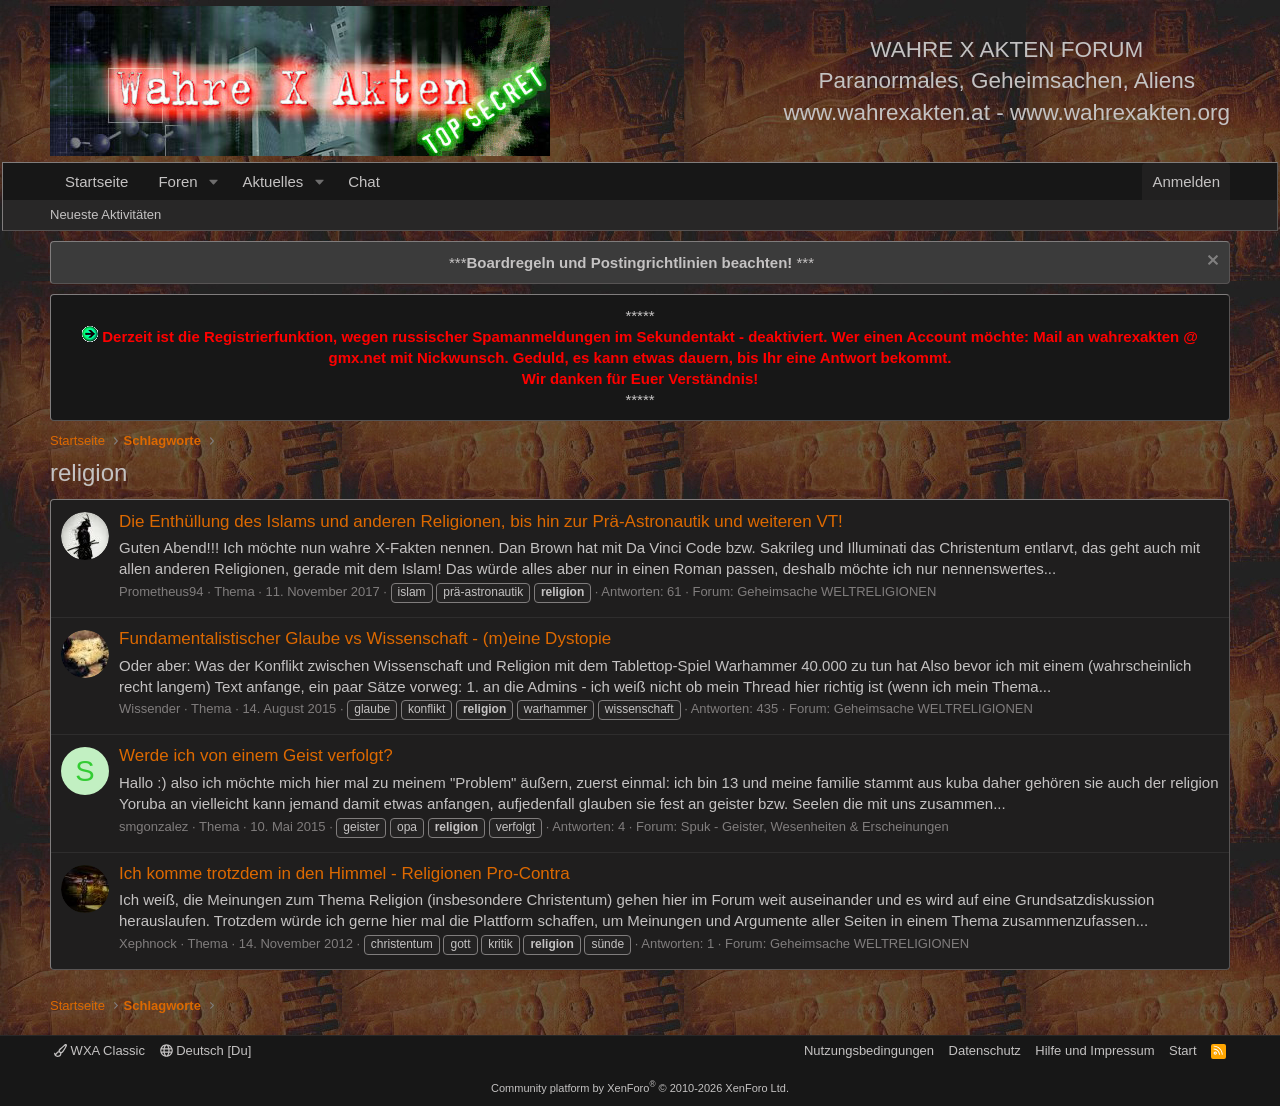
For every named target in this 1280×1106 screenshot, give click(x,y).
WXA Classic (99, 1050)
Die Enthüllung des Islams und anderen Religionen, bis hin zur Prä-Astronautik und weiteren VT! (481, 521)
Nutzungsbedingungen (869, 1050)
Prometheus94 (161, 591)
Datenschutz (985, 1050)
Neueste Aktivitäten (105, 214)
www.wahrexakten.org (1120, 112)
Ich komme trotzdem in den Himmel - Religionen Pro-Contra (344, 873)
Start (1182, 1050)
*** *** (631, 262)
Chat (364, 181)
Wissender (149, 708)
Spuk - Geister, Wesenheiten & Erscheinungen (815, 826)
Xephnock (148, 943)
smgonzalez (153, 826)
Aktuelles (272, 181)
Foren (177, 181)
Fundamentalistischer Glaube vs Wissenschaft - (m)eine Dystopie (365, 638)
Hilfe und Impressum (1094, 1050)
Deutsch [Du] (206, 1050)
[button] (213, 181)
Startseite (96, 181)
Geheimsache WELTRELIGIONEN (836, 591)
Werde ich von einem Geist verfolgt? (256, 755)
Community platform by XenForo (640, 1088)
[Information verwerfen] (1210, 262)
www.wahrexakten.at (887, 112)
